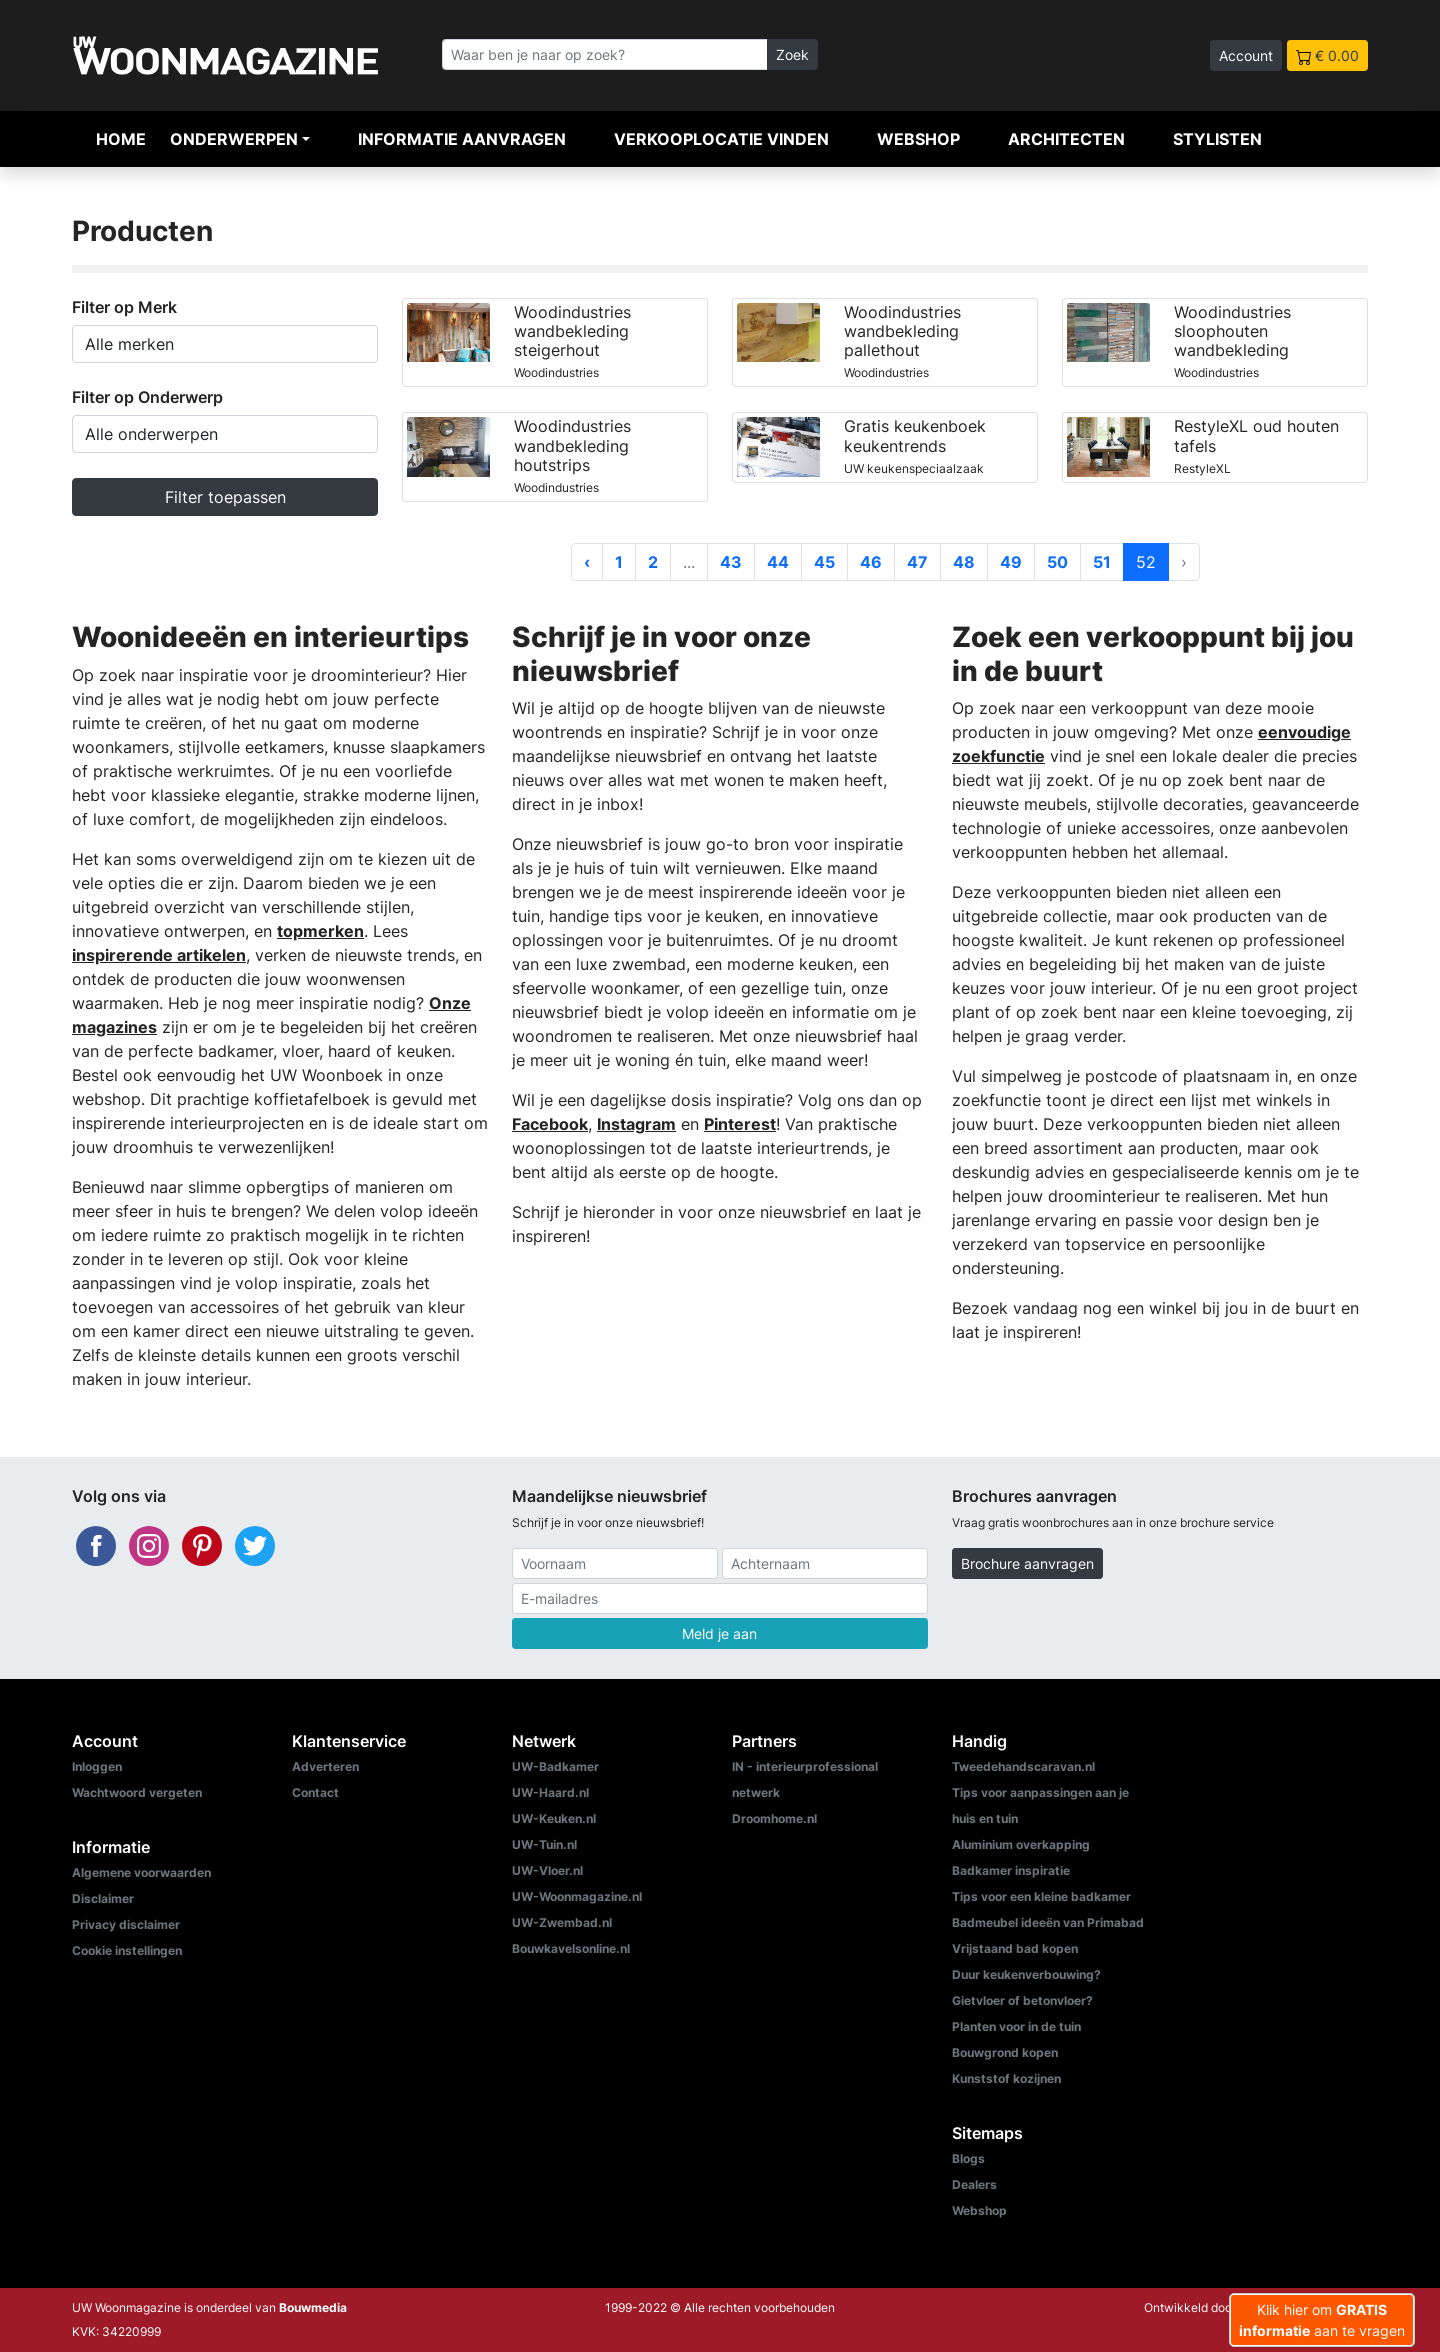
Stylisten (1217, 139)
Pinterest (740, 1124)
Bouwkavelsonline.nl (571, 1948)
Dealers (974, 2184)
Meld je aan (719, 1633)
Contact (315, 1792)
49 (1011, 562)
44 (778, 562)
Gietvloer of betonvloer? (1022, 2000)
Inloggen (97, 1766)
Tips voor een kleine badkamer (1041, 1896)
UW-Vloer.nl (547, 1870)
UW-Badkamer (555, 1766)
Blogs (968, 2158)
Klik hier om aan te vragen (1322, 2320)
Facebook (550, 1124)
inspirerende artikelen (159, 955)
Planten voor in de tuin (1016, 2026)
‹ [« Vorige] (587, 562)
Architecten (1066, 139)
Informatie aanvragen (462, 139)
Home (121, 139)
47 (917, 562)
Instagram (636, 1124)
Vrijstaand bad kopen (1015, 1948)
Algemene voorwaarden (141, 1872)
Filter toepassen (225, 497)
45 (824, 562)
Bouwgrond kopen (1005, 2052)
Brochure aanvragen (1027, 1563)
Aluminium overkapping (1021, 1844)
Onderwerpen (234, 139)
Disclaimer (103, 1898)
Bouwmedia (313, 2307)
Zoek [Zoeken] (792, 54)
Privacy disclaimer (126, 1924)
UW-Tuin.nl (544, 1844)
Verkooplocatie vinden (721, 139)
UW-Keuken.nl (554, 1818)
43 (731, 562)
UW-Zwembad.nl (562, 1922)
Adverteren (325, 1766)
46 (871, 562)
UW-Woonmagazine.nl (577, 1896)
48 (964, 562)
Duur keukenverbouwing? (1026, 1974)
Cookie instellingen (127, 1950)
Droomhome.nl (774, 1818)
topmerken (320, 931)
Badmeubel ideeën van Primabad (1048, 1922)
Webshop (918, 139)
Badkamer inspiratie (1011, 1870)
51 (1102, 562)
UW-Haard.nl (550, 1792)
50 (1057, 562)
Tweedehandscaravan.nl (1023, 1766)
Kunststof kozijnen (1006, 2078)
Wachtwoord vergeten (137, 1792)
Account (1246, 55)
